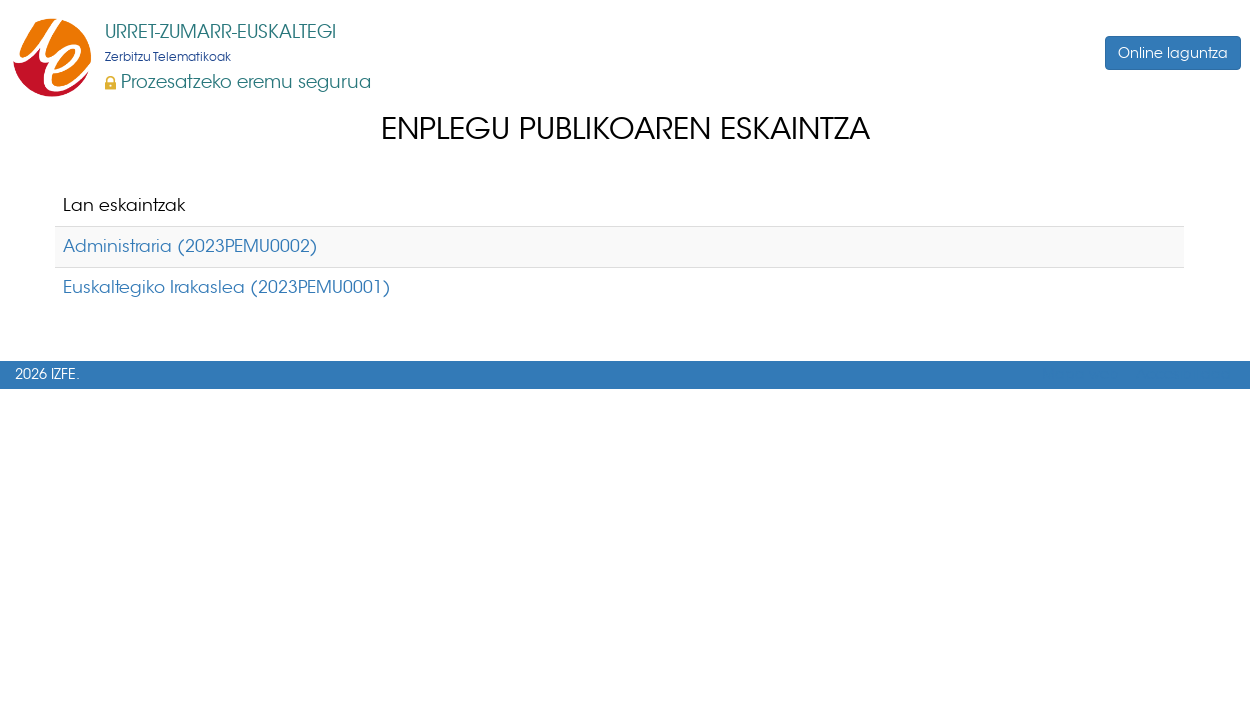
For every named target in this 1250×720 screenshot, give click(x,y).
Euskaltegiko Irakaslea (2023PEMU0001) (227, 287)
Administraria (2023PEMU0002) (190, 246)
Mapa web (1080, 374)
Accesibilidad (1183, 374)
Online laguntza (1173, 53)
